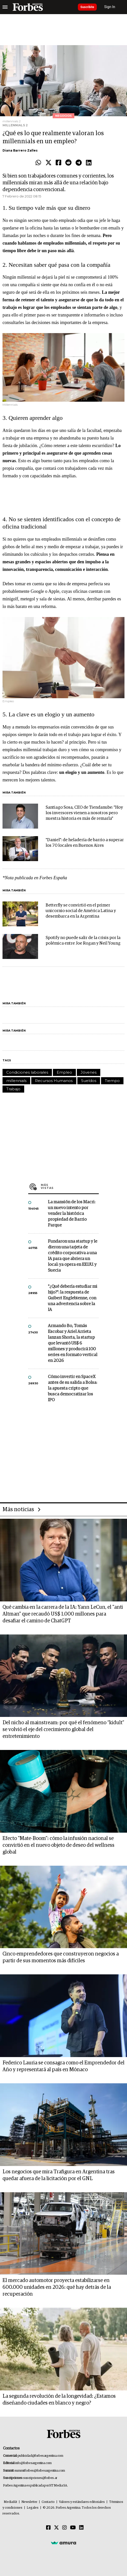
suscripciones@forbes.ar (40, 2478)
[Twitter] (56, 2528)
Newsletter (29, 2502)
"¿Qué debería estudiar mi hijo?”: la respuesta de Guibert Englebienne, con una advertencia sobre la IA (72, 1298)
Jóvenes (89, 1072)
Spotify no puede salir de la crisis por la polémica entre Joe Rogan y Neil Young (83, 941)
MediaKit (10, 2502)
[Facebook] (48, 2528)
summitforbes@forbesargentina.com (40, 2470)
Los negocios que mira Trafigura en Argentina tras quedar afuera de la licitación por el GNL (59, 2175)
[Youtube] (73, 2528)
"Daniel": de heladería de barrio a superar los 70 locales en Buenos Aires (85, 843)
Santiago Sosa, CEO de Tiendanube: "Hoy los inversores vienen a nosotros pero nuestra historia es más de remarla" (84, 813)
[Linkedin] (81, 2528)
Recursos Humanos (54, 1080)
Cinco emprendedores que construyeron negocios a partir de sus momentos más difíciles (61, 1957)
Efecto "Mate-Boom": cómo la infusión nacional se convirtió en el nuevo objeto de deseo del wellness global (58, 1845)
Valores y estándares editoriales (82, 2502)
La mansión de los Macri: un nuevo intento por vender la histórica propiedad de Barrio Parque (71, 1213)
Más (70, 1186)
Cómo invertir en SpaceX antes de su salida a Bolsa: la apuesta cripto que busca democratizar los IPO (72, 1388)
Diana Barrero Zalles (20, 150)
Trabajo (13, 1089)
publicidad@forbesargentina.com (40, 2455)
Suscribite (87, 7)
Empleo (64, 1072)
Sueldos (88, 1080)
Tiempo (112, 1080)
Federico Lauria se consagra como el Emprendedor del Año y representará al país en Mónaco (63, 2066)
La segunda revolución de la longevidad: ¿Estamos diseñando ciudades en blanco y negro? (59, 2400)
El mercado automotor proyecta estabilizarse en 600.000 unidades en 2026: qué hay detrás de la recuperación (57, 2287)
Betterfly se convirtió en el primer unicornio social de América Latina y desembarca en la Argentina (81, 911)
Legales (33, 2507)
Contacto (48, 2502)
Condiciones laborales (27, 1072)
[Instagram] (64, 2528)
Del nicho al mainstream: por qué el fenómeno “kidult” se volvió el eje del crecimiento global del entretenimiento (63, 1729)
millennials (16, 1080)
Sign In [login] (109, 7)
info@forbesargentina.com (33, 2463)
